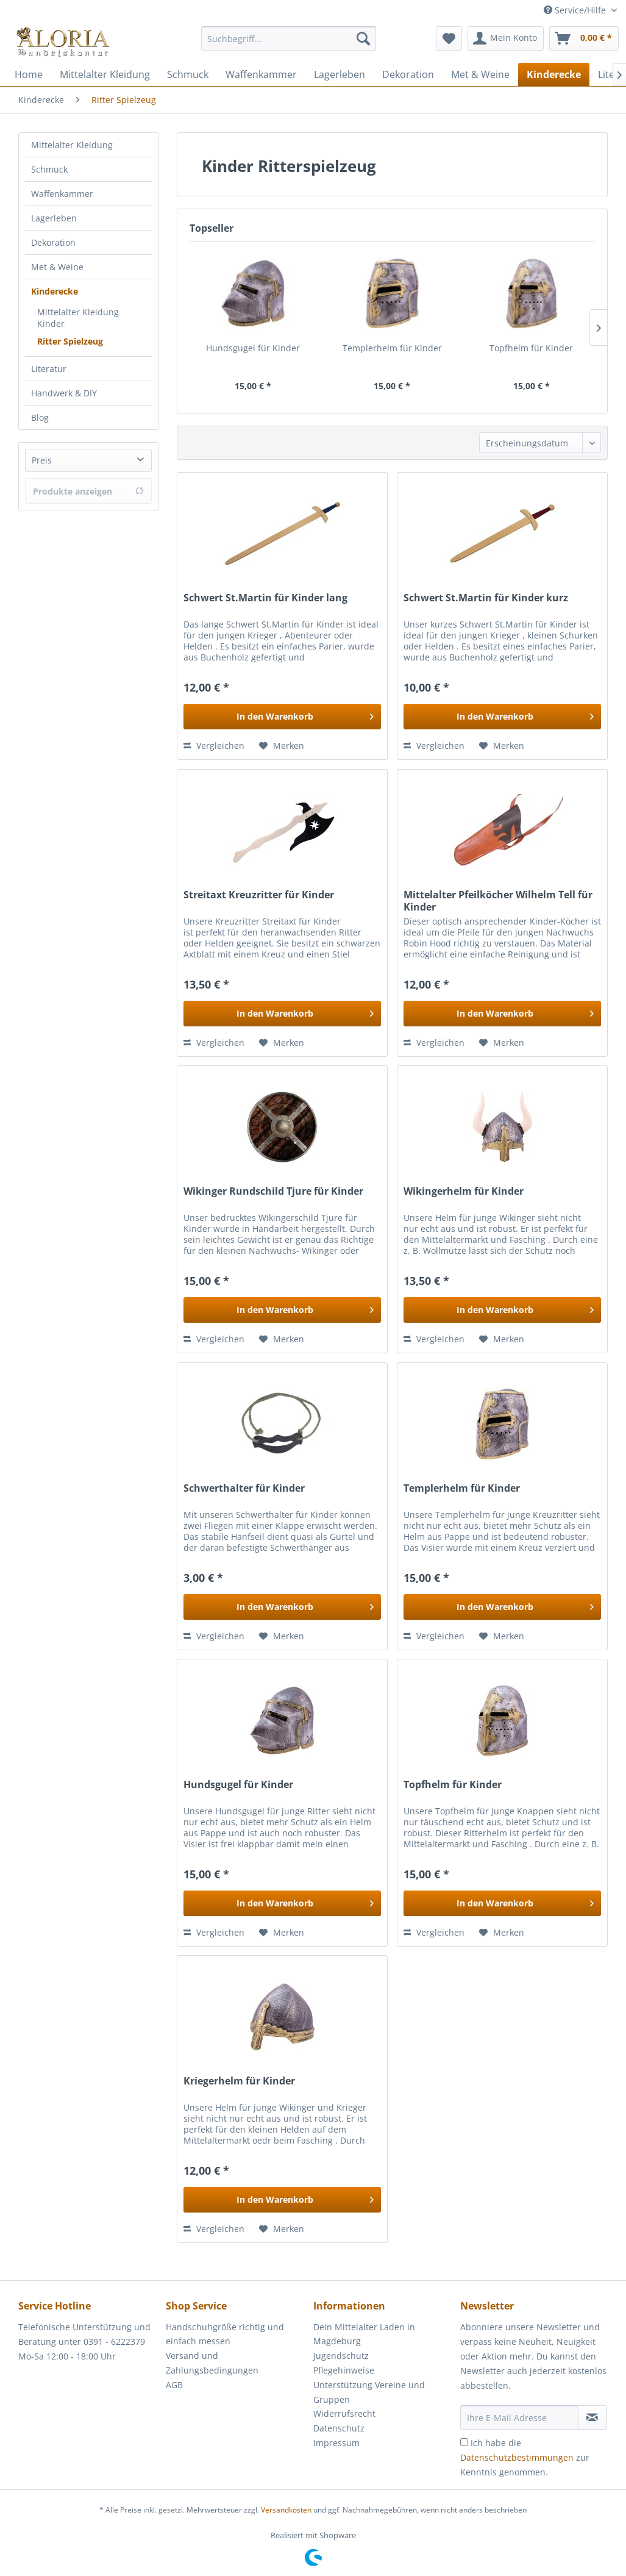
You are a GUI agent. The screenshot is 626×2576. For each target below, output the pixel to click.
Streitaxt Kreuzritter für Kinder (258, 895)
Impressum (336, 2443)
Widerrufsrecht (344, 2413)
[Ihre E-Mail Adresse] (519, 2417)
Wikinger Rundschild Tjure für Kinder (273, 1191)
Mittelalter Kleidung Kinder (78, 317)
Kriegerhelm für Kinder (239, 2081)
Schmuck (49, 169)
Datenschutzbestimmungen (517, 2457)
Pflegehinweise (343, 2370)
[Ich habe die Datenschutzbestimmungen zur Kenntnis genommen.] (464, 2442)
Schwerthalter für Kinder (244, 1488)
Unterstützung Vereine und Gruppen (369, 2392)
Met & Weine (57, 267)
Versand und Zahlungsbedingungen (212, 2363)
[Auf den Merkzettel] (281, 746)
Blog (40, 417)
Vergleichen (213, 745)
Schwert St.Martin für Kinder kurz (486, 598)
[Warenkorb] (584, 38)
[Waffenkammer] (261, 74)
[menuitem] (289, 44)
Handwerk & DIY (64, 393)
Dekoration (53, 242)
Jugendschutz (341, 2355)
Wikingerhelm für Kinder (464, 1191)
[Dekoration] (408, 74)
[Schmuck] (187, 74)
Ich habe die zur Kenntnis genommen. (524, 2457)
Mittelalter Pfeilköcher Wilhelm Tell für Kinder (498, 901)
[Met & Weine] (480, 74)
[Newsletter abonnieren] (592, 2417)
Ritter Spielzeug (70, 341)
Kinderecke (54, 291)
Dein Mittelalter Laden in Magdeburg (364, 2334)
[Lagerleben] (339, 74)
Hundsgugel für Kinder (253, 348)
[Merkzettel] (449, 38)
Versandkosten (286, 2510)
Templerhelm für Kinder (392, 348)
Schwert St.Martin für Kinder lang (265, 598)
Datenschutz (339, 2428)
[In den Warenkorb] (282, 716)
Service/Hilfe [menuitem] (576, 10)
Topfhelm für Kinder (531, 348)
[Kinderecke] (553, 74)
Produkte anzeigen (88, 491)
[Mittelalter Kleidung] (104, 74)
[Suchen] (363, 38)
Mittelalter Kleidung (72, 145)
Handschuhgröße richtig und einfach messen (225, 2334)
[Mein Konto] (506, 38)
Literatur (48, 368)
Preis (42, 460)
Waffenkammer (62, 193)
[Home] (28, 74)
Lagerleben (54, 218)
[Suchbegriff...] (289, 38)
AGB (174, 2385)
